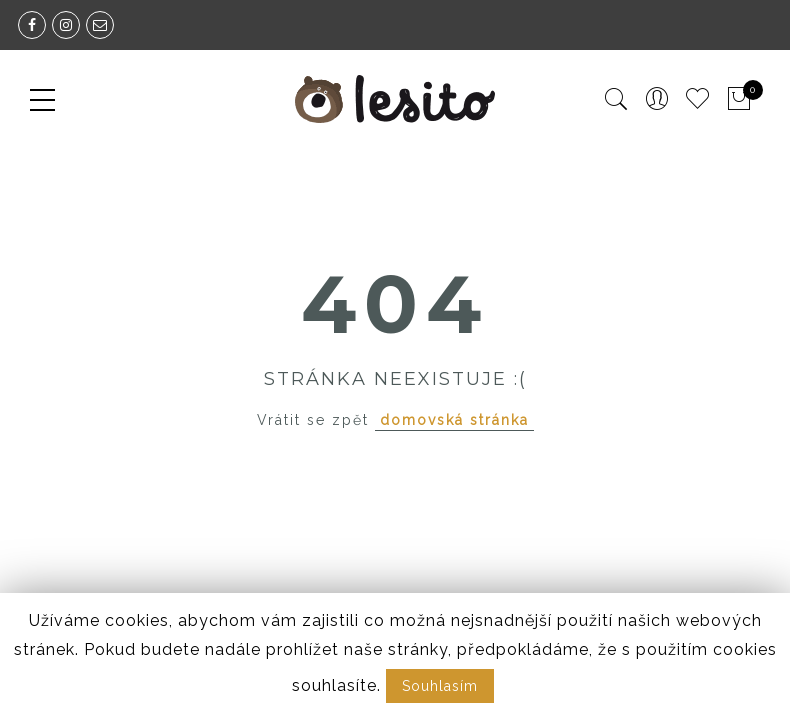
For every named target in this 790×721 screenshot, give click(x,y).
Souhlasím (440, 686)
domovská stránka (454, 420)
